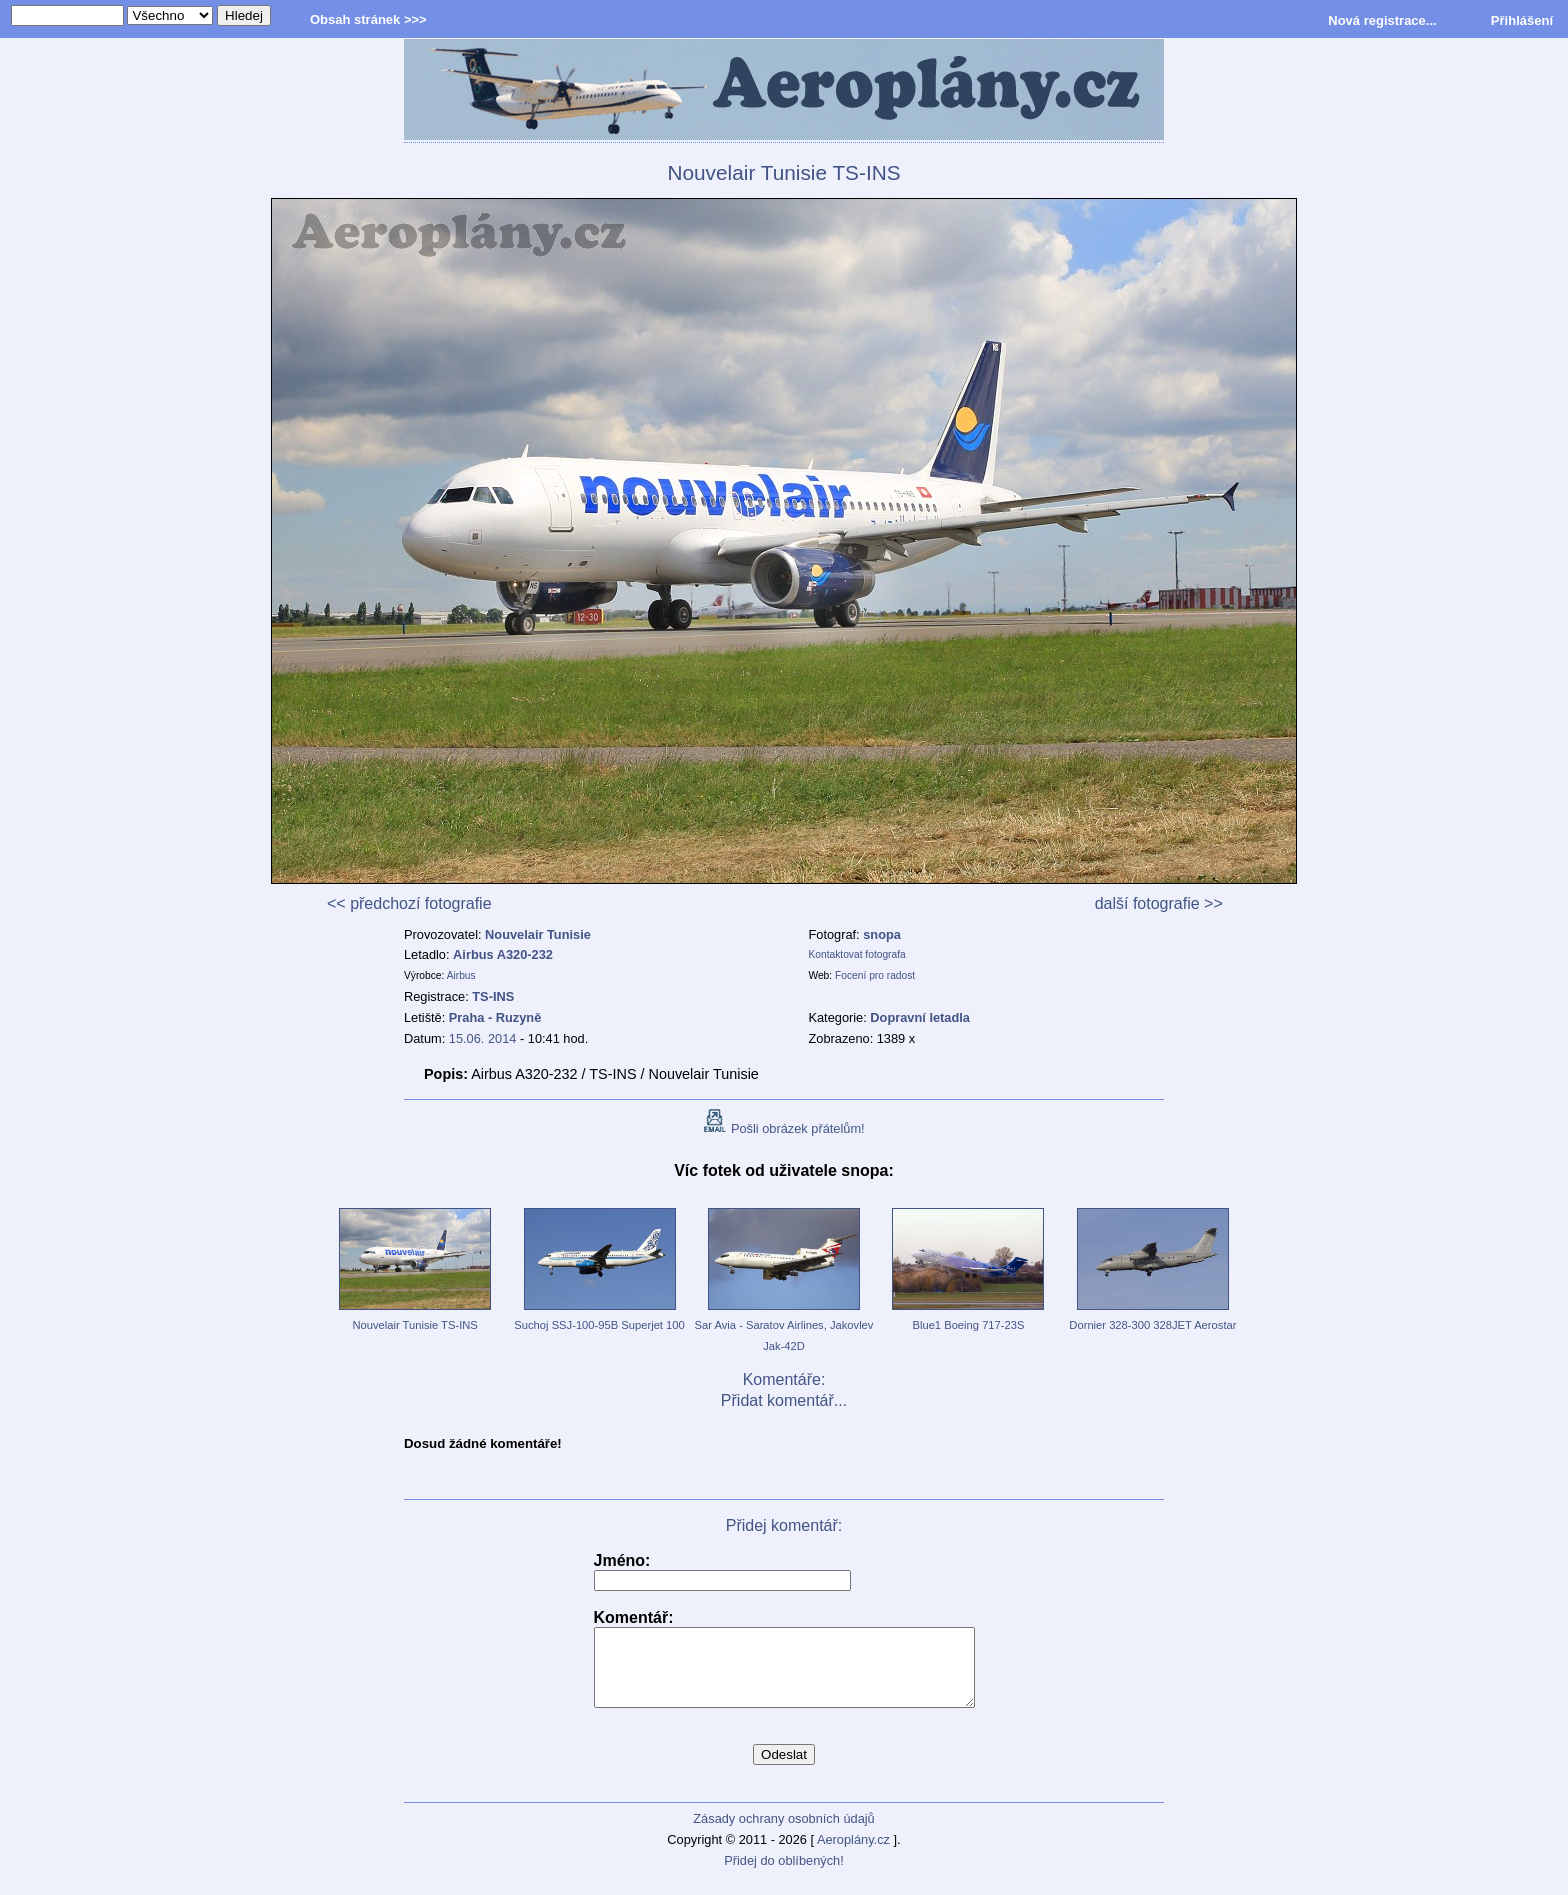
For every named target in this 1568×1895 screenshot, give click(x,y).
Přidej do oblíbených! (784, 1875)
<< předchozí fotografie (409, 903)
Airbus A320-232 (503, 954)
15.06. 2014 (483, 1038)
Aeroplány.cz (853, 1854)
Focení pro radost (875, 975)
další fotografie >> (1159, 903)
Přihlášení (1522, 20)
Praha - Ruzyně (495, 1017)
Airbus (461, 975)
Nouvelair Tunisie (538, 934)
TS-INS (493, 996)
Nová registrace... (1382, 20)
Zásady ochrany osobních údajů (783, 1833)
